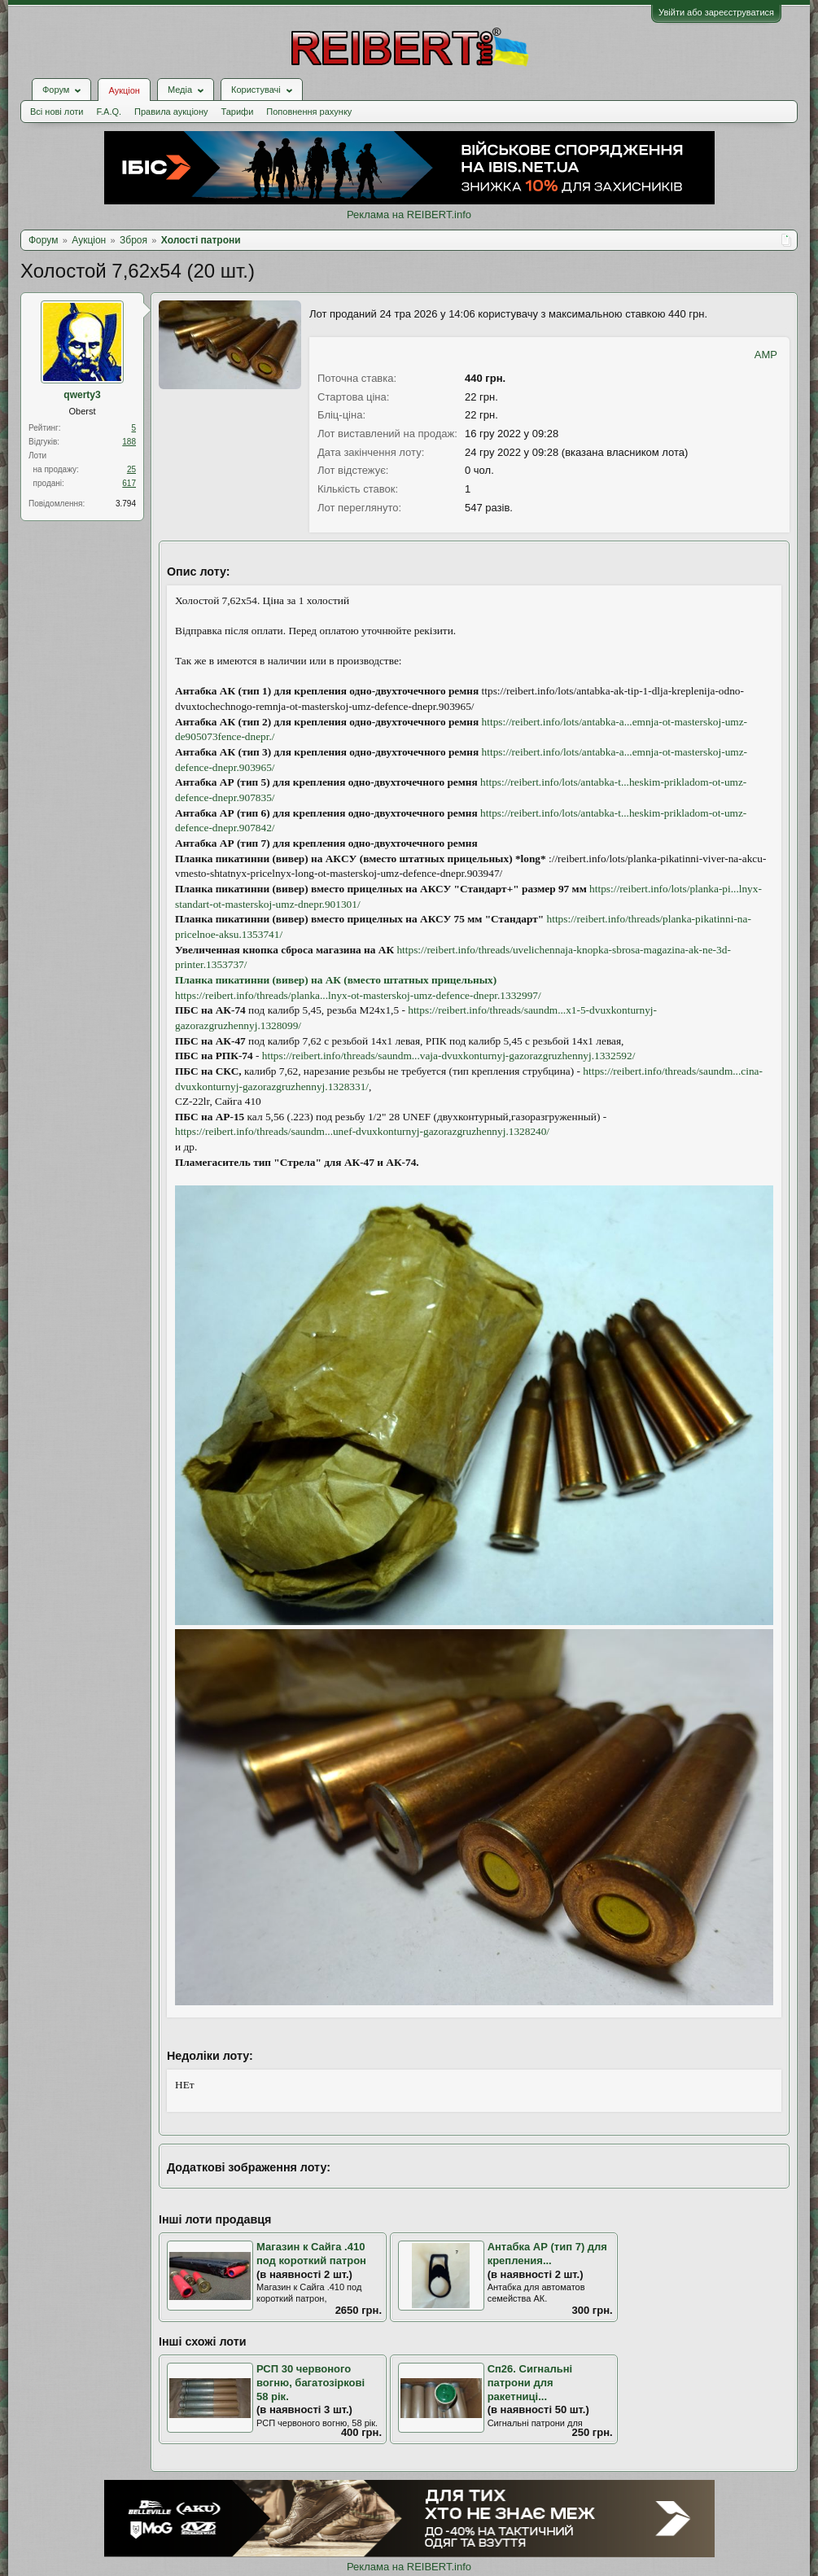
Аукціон (123, 90)
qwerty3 (81, 395)
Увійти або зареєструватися (716, 12)
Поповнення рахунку (309, 111)
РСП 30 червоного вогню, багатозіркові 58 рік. (310, 2382)
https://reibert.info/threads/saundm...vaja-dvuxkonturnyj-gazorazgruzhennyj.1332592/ (449, 1055)
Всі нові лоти (56, 111)
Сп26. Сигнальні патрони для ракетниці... (530, 2382)
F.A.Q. (108, 111)
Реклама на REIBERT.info (409, 214)
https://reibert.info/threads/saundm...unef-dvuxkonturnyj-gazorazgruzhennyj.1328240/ (362, 1131)
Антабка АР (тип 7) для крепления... (547, 2254)
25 (131, 469)
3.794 (126, 503)
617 (129, 483)
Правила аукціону (171, 111)
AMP (766, 354)
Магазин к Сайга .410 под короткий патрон (311, 2254)
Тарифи (237, 111)
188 (129, 441)
